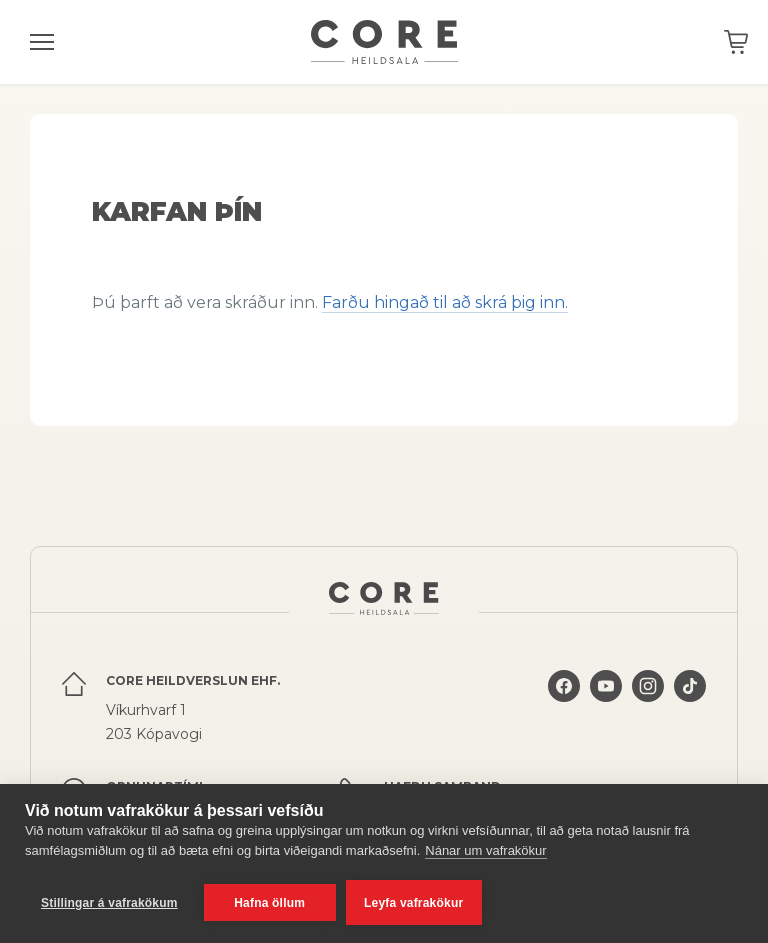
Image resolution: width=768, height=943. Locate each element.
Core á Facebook (564, 686)
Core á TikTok (690, 686)
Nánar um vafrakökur (485, 850)
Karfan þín (736, 42)
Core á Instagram (648, 686)
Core (384, 42)
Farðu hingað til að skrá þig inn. (445, 302)
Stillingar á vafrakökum (109, 903)
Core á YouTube (606, 686)
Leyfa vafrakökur (413, 903)
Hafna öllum (269, 903)
